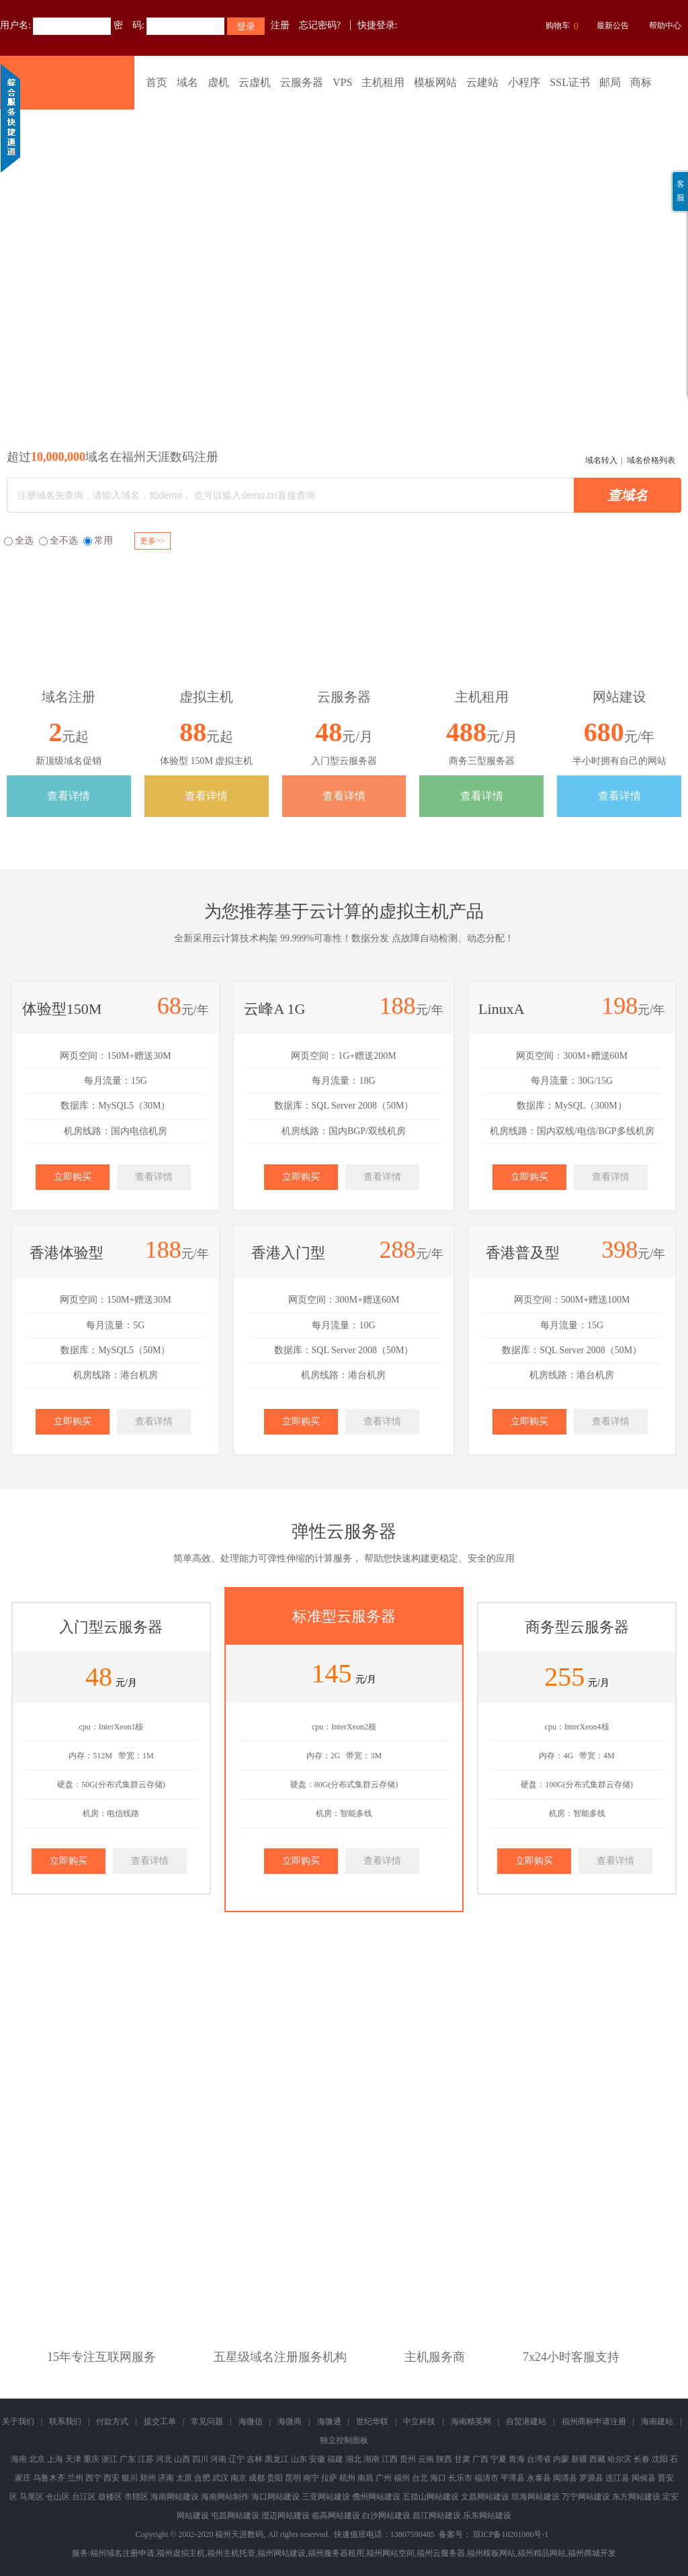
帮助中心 (665, 25)
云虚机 (255, 82)
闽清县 (565, 2478)
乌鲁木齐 (49, 2478)
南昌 (365, 2478)
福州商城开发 (592, 2553)
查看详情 (68, 796)
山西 (182, 2459)
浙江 (109, 2459)
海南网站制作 (225, 2496)
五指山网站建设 (430, 2496)
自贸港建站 (526, 2421)
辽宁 (236, 2459)
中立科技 (419, 2421)
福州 (402, 2478)
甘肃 (462, 2459)
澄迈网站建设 (285, 2515)
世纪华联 (372, 2421)
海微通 (329, 2421)
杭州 (347, 2478)
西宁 (93, 2478)
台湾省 (539, 2459)
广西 (480, 2459)
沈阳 (660, 2459)
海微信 (251, 2421)
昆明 (293, 2478)
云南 (426, 2459)
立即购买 (72, 1177)
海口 (438, 2478)
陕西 (444, 2459)
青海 (517, 2459)
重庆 (91, 2459)
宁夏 (498, 2459)
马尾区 (31, 2496)
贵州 (408, 2459)
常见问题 (207, 2421)
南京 (238, 2478)
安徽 (317, 2459)
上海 (55, 2459)
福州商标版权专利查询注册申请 (344, 251)
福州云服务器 (441, 2553)
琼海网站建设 (535, 2496)
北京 (37, 2459)
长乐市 (460, 2478)
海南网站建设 (174, 2496)
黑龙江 (277, 2459)
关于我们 (18, 2421)
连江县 (617, 2478)
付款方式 (112, 2421)
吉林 (255, 2459)
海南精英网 (471, 2421)
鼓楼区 (110, 2496)
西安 (111, 2478)
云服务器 (301, 82)
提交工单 (160, 2421)
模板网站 (435, 82)
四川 (200, 2459)
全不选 (58, 540)
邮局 (610, 82)
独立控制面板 (344, 2440)
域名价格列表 (651, 460)
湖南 (371, 2459)
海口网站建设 (275, 2496)
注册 (280, 25)
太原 (184, 2478)
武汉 (220, 2478)
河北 (164, 2459)
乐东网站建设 (487, 2515)
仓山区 (58, 2496)
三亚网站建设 (326, 2496)
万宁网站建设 (586, 2496)
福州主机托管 (231, 2553)
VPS (342, 82)
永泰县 (539, 2478)
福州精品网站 (541, 2553)
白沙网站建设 (386, 2515)
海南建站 (657, 2421)
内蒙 (561, 2459)
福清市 (486, 2478)
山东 (299, 2459)
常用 (98, 540)
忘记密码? (320, 25)
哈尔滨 (619, 2459)
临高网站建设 (336, 2515)
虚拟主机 (414, 911)
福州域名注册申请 (122, 2553)
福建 (335, 2459)
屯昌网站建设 (235, 2515)
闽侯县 (644, 2478)
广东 (128, 2459)
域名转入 (601, 460)
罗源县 (591, 2478)
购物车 (560, 27)
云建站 (482, 82)
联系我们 (65, 2421)
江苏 (146, 2459)
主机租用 (382, 82)
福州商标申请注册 (594, 2421)
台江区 (84, 2496)
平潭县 (513, 2478)
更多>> (152, 541)
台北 (420, 2478)
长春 (642, 2459)
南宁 (311, 2478)
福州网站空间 (390, 2553)
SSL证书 (570, 82)
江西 (390, 2459)
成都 (257, 2478)
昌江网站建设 (437, 2515)
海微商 (289, 2421)
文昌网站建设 (485, 2496)
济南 (166, 2478)
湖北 (353, 2459)
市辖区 (136, 2496)
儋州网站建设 (376, 2496)
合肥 (202, 2478)
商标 (641, 82)
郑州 (148, 2478)
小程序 (524, 82)
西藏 (597, 2459)
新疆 (579, 2459)
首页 (156, 82)
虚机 (218, 82)
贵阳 (275, 2478)
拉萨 (329, 2478)
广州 (384, 2478)
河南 (218, 2459)
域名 (187, 82)
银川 (130, 2478)
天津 (73, 2459)
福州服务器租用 (336, 2553)
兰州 (75, 2478)
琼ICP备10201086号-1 (511, 2534)
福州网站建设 (281, 2553)
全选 (19, 540)
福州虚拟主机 (181, 2553)
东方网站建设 (636, 2496)
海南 (19, 2459)
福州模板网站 (491, 2553)
